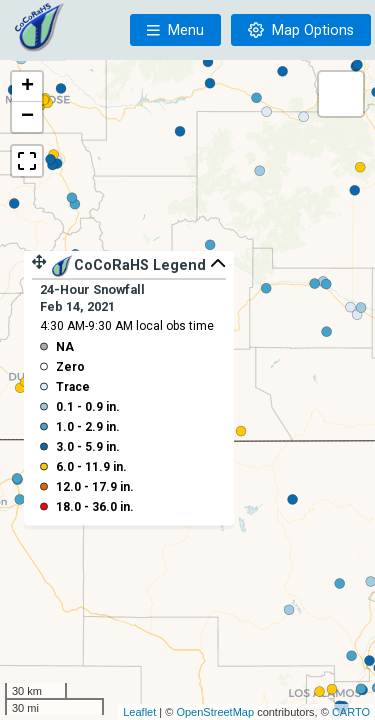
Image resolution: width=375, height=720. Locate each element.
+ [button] (27, 87)
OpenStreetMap (215, 712)
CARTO (351, 712)
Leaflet (139, 712)
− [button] (27, 117)
